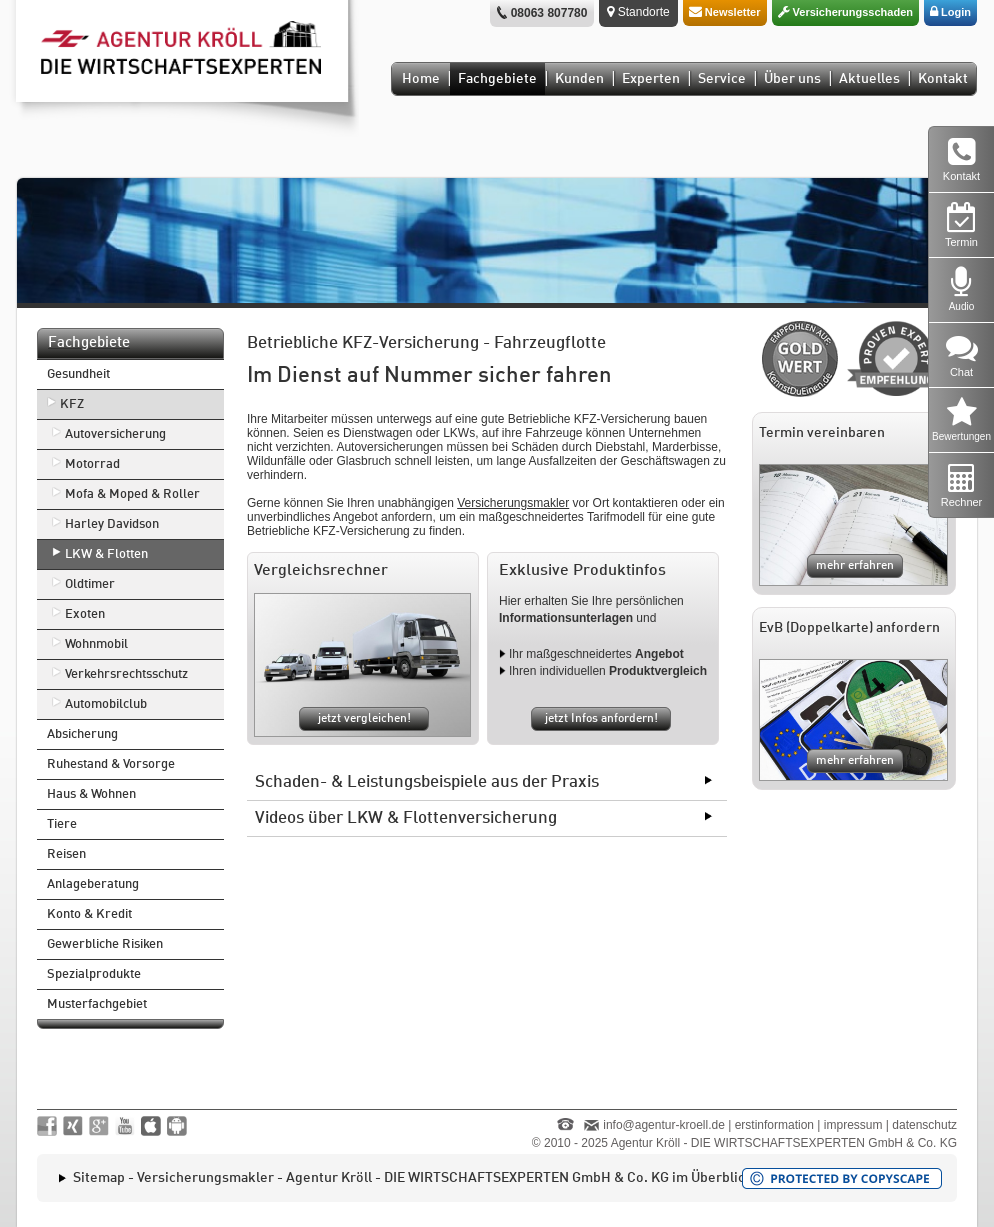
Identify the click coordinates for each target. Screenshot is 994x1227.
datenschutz (924, 1125)
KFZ (72, 404)
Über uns (792, 79)
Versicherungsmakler (513, 503)
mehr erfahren (855, 566)
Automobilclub (106, 704)
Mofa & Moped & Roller (132, 494)
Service (722, 79)
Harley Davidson (112, 524)
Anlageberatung (93, 884)
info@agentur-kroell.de (664, 1125)
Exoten (85, 614)
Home (421, 79)
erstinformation (774, 1125)
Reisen (66, 854)
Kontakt (943, 79)
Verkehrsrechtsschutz (126, 674)
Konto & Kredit (89, 914)
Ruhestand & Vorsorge (111, 764)
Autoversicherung (115, 434)
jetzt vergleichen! (364, 719)
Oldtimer (90, 584)
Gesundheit (78, 374)
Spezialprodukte (94, 974)
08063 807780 (549, 13)
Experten (651, 79)
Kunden (579, 79)
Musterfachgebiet (97, 1004)
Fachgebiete (497, 79)
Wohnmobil (96, 644)
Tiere (62, 824)
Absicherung (82, 734)
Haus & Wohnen (91, 794)
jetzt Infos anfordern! (601, 719)
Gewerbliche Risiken (105, 944)
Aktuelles (869, 79)
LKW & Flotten (106, 554)
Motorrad (92, 464)
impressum (853, 1125)
